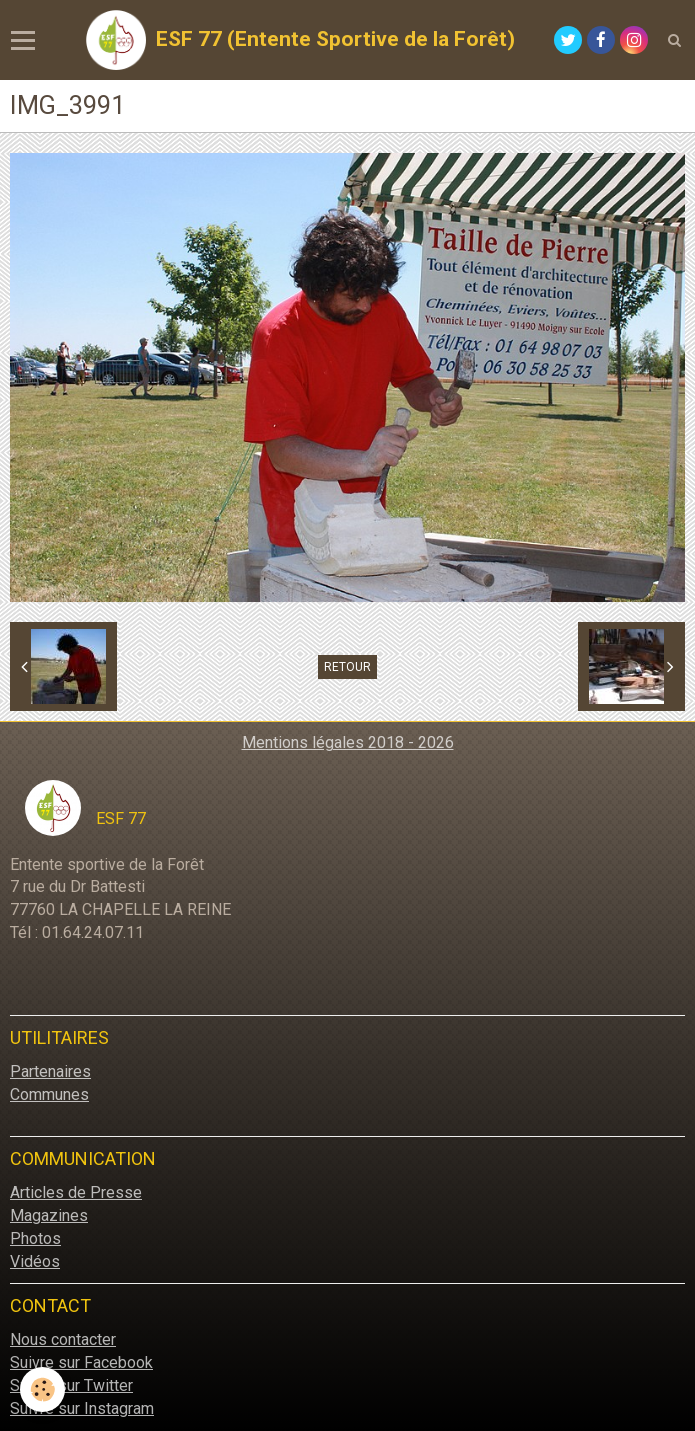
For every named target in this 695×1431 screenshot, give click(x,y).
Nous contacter (63, 1339)
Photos (35, 1238)
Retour (347, 667)
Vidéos (35, 1261)
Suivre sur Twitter (71, 1385)
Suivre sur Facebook (81, 1362)
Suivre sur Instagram (82, 1408)
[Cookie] (42, 1389)
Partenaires (50, 1071)
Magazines (49, 1215)
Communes (49, 1094)
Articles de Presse (76, 1192)
